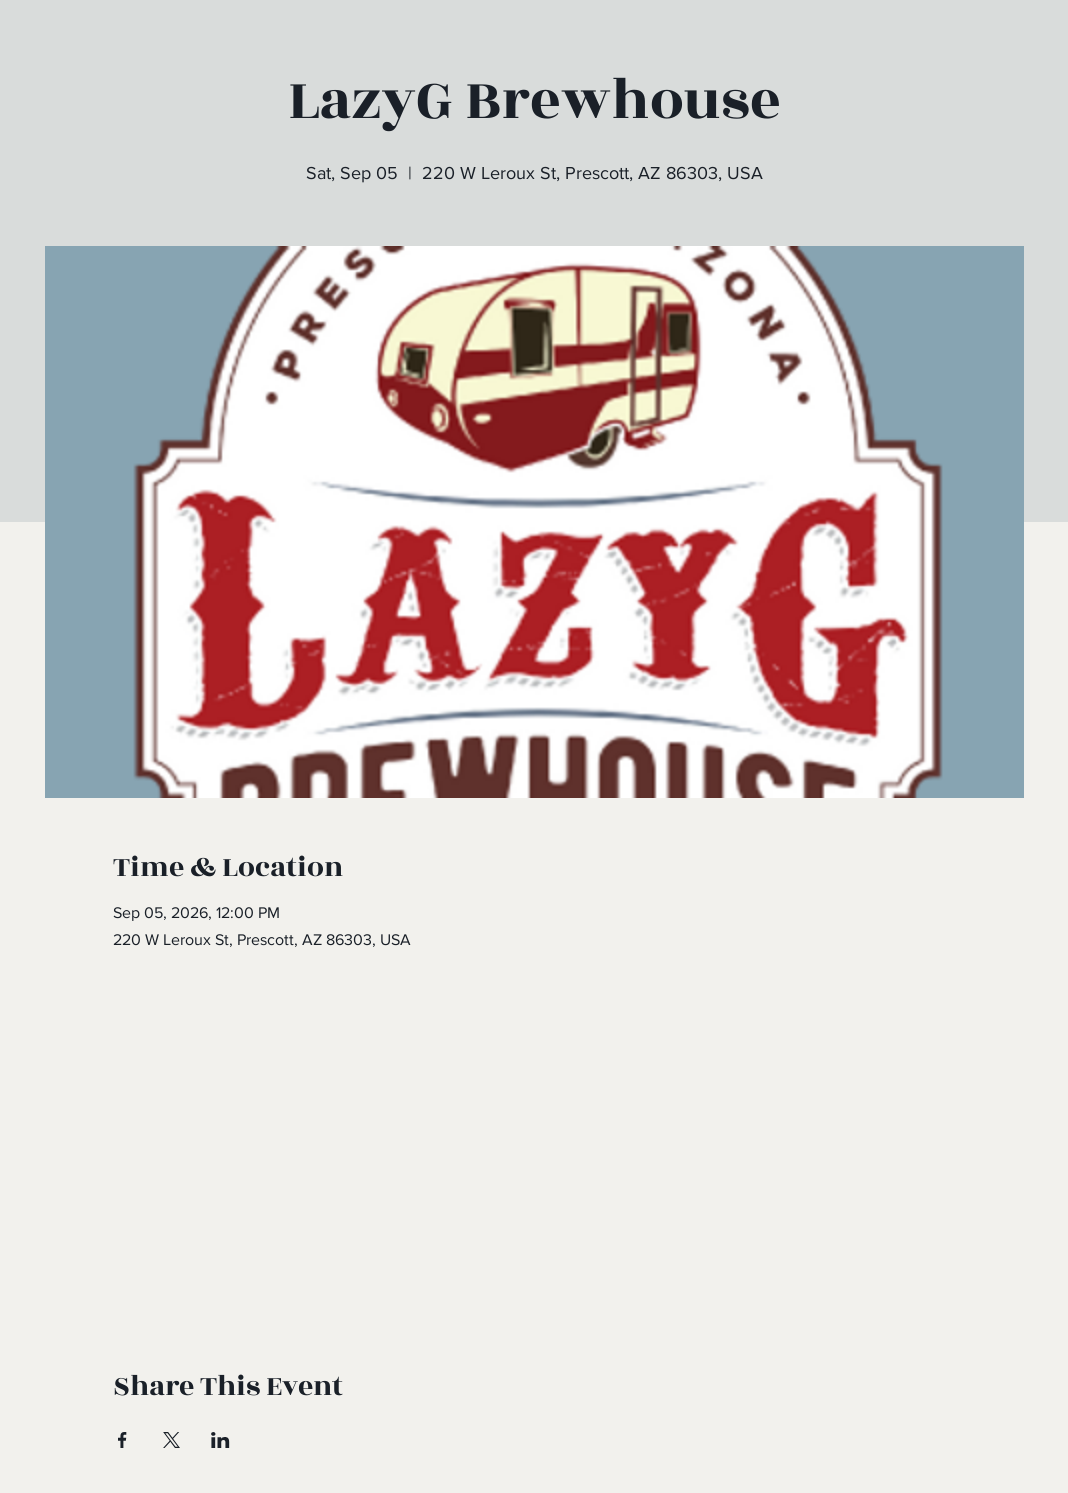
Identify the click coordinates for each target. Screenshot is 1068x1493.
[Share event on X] (171, 1440)
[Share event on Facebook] (122, 1440)
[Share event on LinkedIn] (220, 1440)
